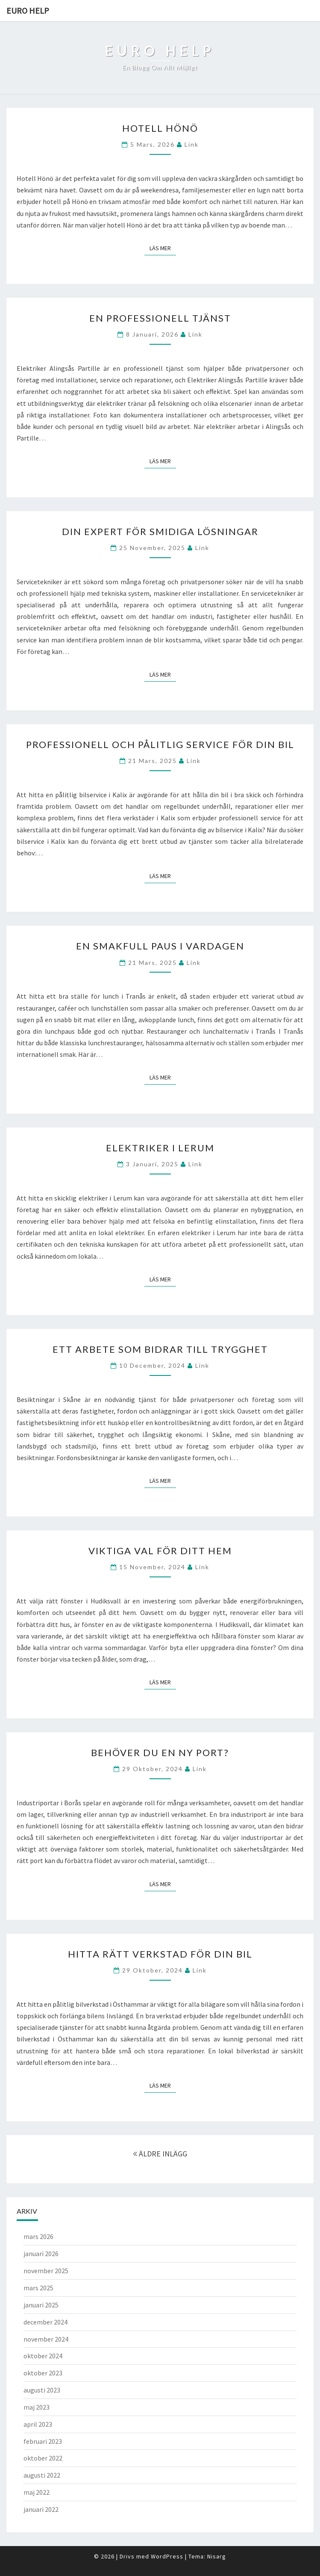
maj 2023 (36, 2407)
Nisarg (216, 2556)
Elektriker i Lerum (160, 1147)
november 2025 (45, 2270)
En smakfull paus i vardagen (160, 946)
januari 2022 (41, 2509)
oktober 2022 (42, 2458)
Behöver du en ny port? (160, 1752)
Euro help (27, 10)
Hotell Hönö (160, 128)
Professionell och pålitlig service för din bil (160, 744)
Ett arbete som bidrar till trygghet (160, 1349)
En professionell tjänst (160, 318)
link (192, 144)
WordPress (167, 2556)
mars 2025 (38, 2287)
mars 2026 (38, 2236)
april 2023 (37, 2424)
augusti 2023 (41, 2390)
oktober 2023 (42, 2373)
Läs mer (163, 247)
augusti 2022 (41, 2475)
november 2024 (45, 2339)
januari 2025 (41, 2305)
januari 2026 (41, 2253)
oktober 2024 (42, 2355)
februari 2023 (42, 2441)
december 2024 (45, 2322)
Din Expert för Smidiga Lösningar (160, 531)
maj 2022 (36, 2492)
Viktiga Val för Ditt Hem (160, 1550)
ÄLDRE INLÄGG (160, 2154)
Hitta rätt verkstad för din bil (160, 1954)
